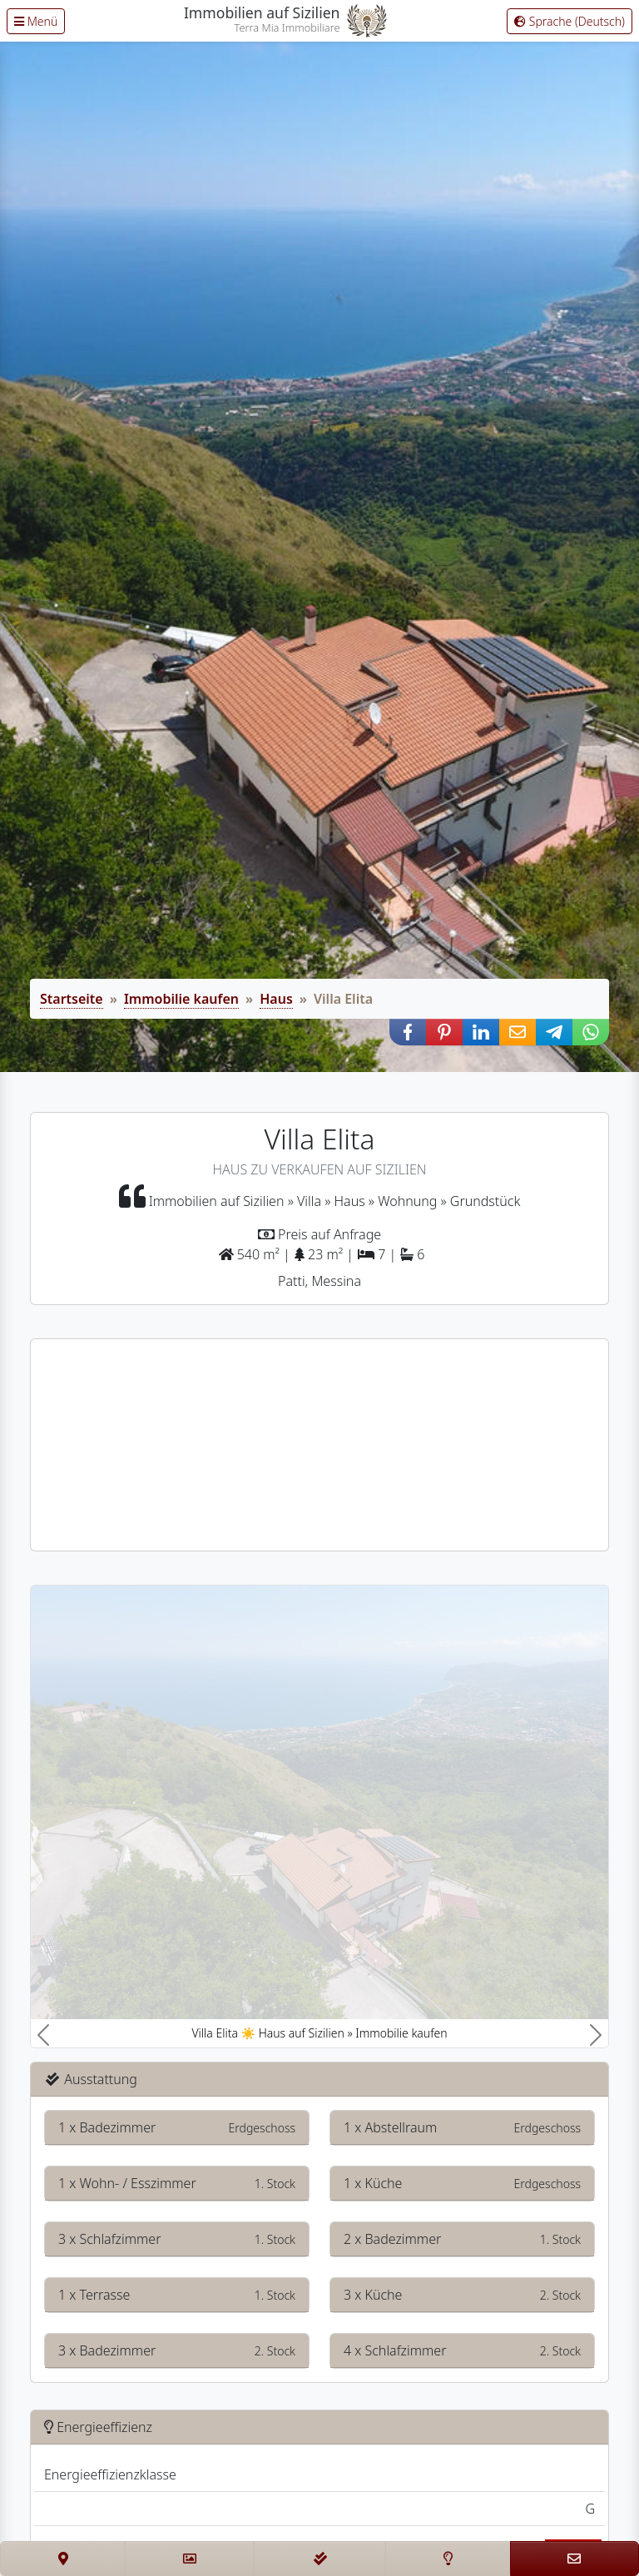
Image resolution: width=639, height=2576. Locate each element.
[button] (407, 1032)
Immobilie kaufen (181, 999)
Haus (276, 999)
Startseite (71, 999)
